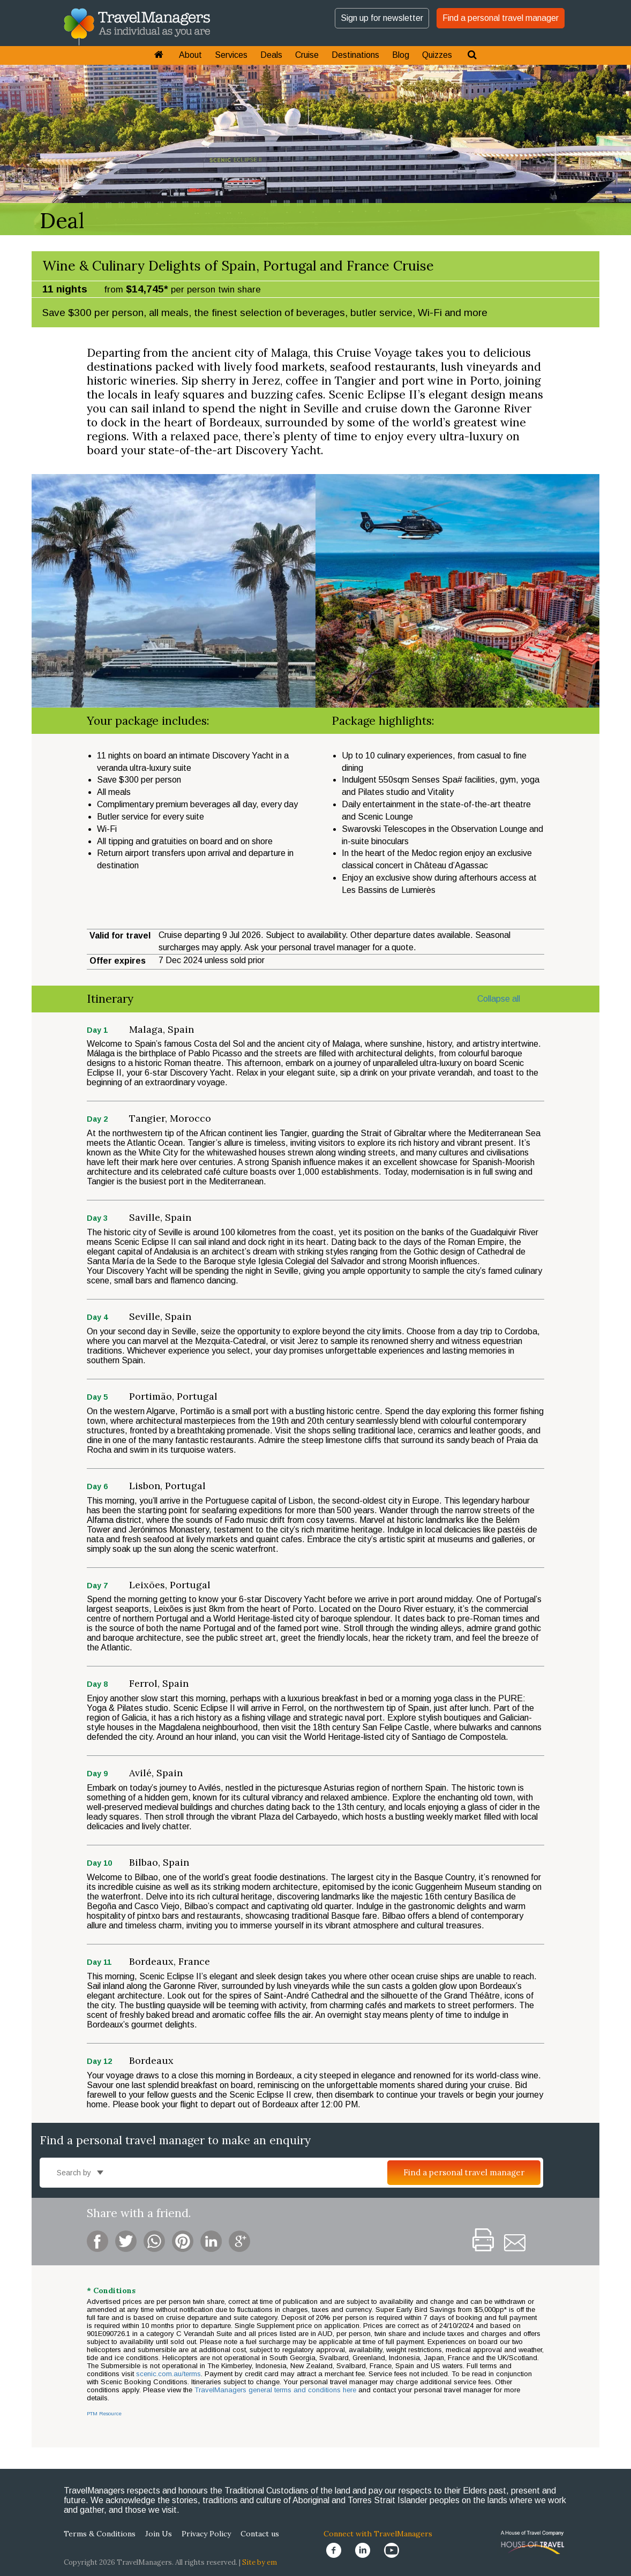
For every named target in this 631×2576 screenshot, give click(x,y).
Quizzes (437, 54)
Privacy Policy (206, 2534)
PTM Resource (104, 2413)
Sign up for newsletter (382, 17)
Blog (400, 54)
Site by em (259, 2562)
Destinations (355, 54)
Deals (271, 54)
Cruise (307, 54)
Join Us (158, 2534)
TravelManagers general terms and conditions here (276, 2390)
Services (231, 54)
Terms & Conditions (100, 2534)
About (190, 54)
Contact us (260, 2534)
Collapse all (498, 998)
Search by (80, 2172)
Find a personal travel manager (500, 17)
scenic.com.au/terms (168, 2374)
